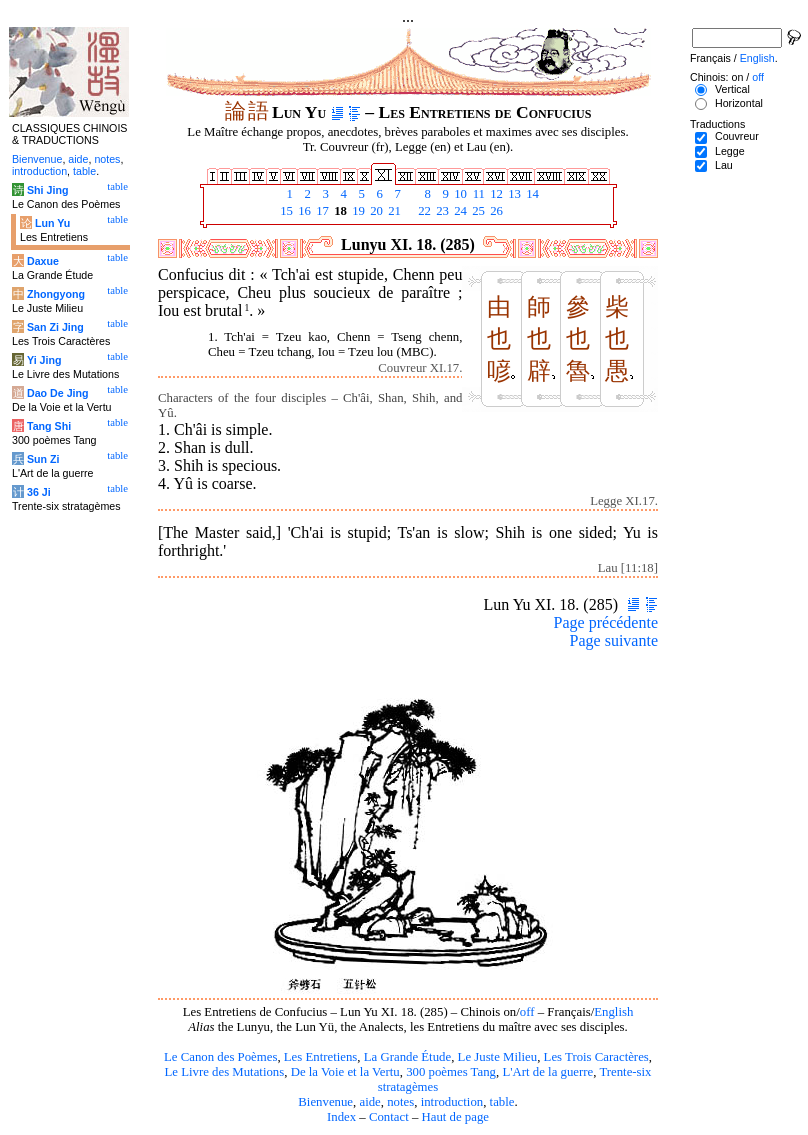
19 (357, 211)
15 (285, 211)
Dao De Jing (58, 393)
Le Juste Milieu (498, 1057)
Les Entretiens (321, 1057)
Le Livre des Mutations (224, 1072)
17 (321, 211)
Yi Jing (44, 360)
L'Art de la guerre (547, 1072)
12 (495, 194)
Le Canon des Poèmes (220, 1057)
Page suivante (614, 640)
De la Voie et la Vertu (345, 1072)
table (502, 1102)
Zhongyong (56, 294)
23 (441, 211)
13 (513, 194)
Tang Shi (49, 426)
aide (369, 1102)
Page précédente (606, 622)
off (527, 1012)
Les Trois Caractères (596, 1057)
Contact (389, 1117)
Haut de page (456, 1117)
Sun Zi (43, 459)
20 (375, 211)
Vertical (732, 89)
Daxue (43, 261)
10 (459, 194)
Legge (730, 151)
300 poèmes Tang (451, 1072)
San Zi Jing (55, 327)
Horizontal (739, 103)
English (613, 1012)
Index (341, 1117)
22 (423, 211)
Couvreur (737, 136)
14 (531, 194)
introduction (452, 1102)
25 (477, 211)
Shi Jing (47, 190)
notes (400, 1102)
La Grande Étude (407, 1057)
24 (459, 211)
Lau (724, 165)
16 (303, 211)
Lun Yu (52, 223)
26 (495, 211)
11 (477, 194)
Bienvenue (325, 1102)
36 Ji (39, 492)
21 (393, 211)
